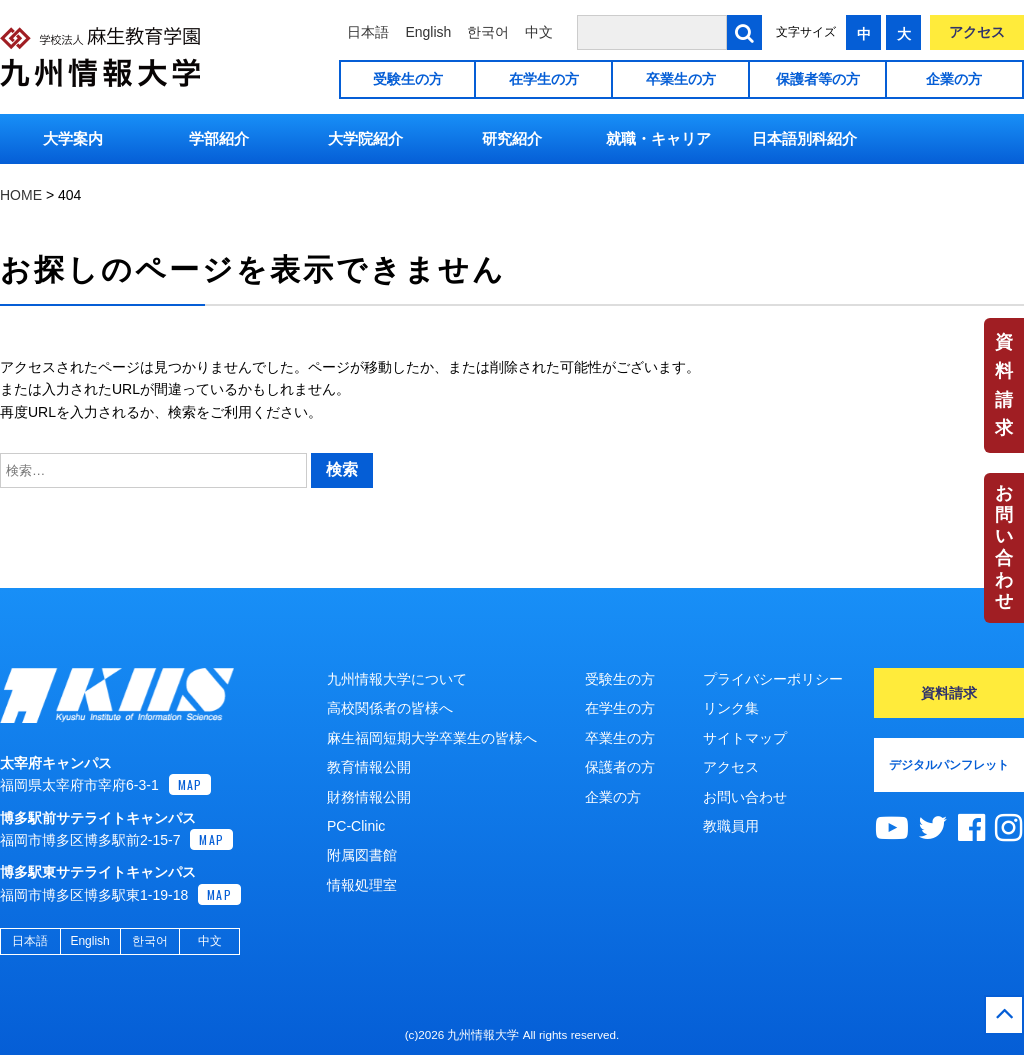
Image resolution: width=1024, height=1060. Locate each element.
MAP (190, 789)
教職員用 (731, 826)
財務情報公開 (369, 797)
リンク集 (731, 708)
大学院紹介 (365, 138)
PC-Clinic (356, 826)
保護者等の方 (818, 79)
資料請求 (1004, 385)
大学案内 (73, 138)
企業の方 (954, 79)
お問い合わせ (1004, 547)
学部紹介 (219, 138)
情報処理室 (362, 885)
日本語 (368, 32)
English (428, 32)
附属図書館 (362, 855)
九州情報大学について (397, 679)
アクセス (977, 32)
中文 (539, 32)
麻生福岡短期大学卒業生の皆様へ (432, 738)
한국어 (488, 32)
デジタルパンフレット (949, 765)
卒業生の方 (681, 79)
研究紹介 (512, 138)
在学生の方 (544, 79)
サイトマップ (745, 738)
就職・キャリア (658, 138)
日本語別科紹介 (804, 138)
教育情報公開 (369, 767)
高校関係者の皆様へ (390, 708)
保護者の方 (620, 767)
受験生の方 (408, 79)
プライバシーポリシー (773, 679)
